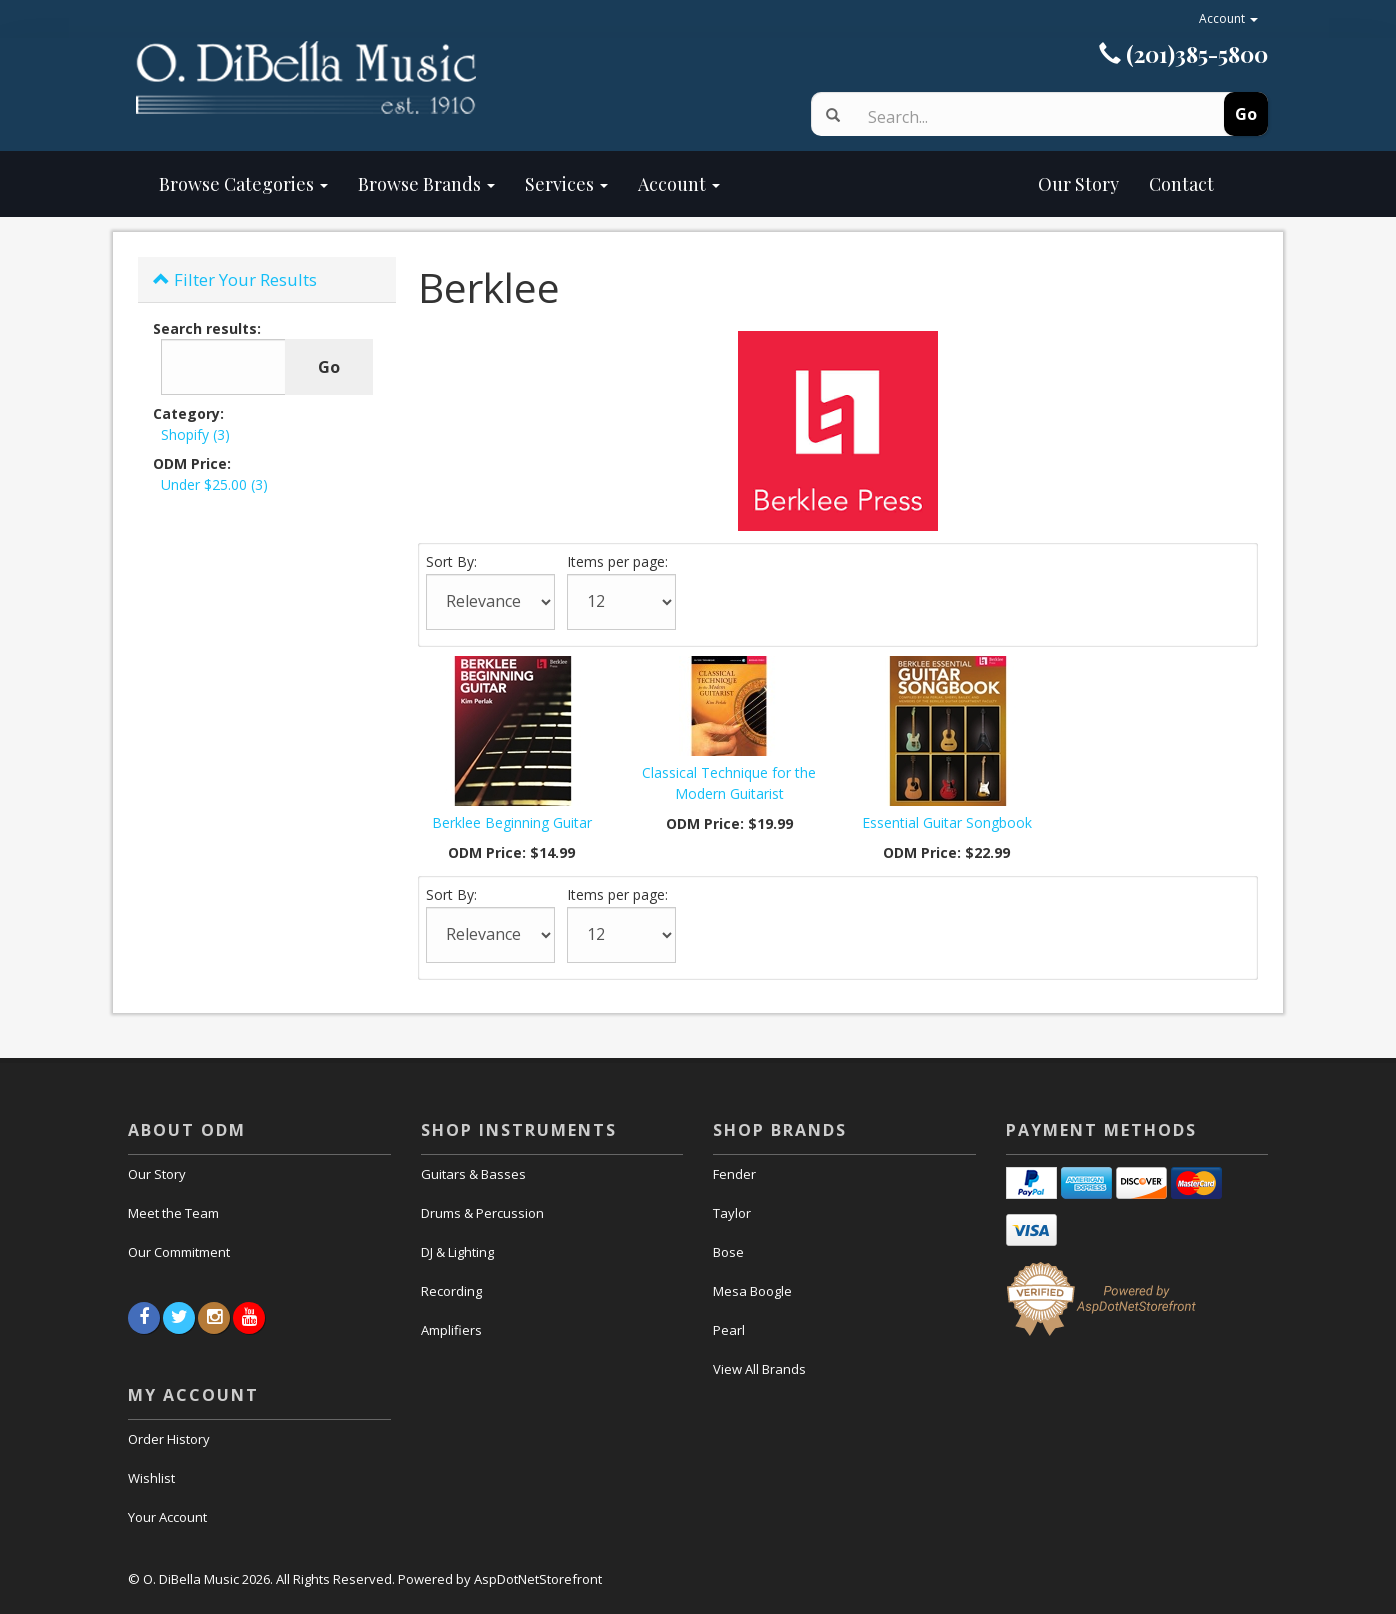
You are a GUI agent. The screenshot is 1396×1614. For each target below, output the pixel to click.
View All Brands (759, 1369)
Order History (169, 1439)
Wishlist (151, 1478)
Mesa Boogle (752, 1291)
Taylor (732, 1213)
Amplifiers (451, 1330)
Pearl (729, 1330)
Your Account (167, 1517)
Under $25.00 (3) (214, 484)
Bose (728, 1252)
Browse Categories (243, 184)
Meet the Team (173, 1213)
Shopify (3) (195, 434)
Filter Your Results (235, 279)
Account (1228, 18)
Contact (1181, 184)
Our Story (934, 184)
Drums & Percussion (482, 1213)
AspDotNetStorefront (538, 1579)
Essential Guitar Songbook (947, 822)
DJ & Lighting (457, 1252)
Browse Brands (426, 184)
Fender (734, 1174)
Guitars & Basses (473, 1174)
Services (566, 184)
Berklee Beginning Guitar (512, 822)
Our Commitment (179, 1252)
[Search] (1020, 117)
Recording (451, 1291)
